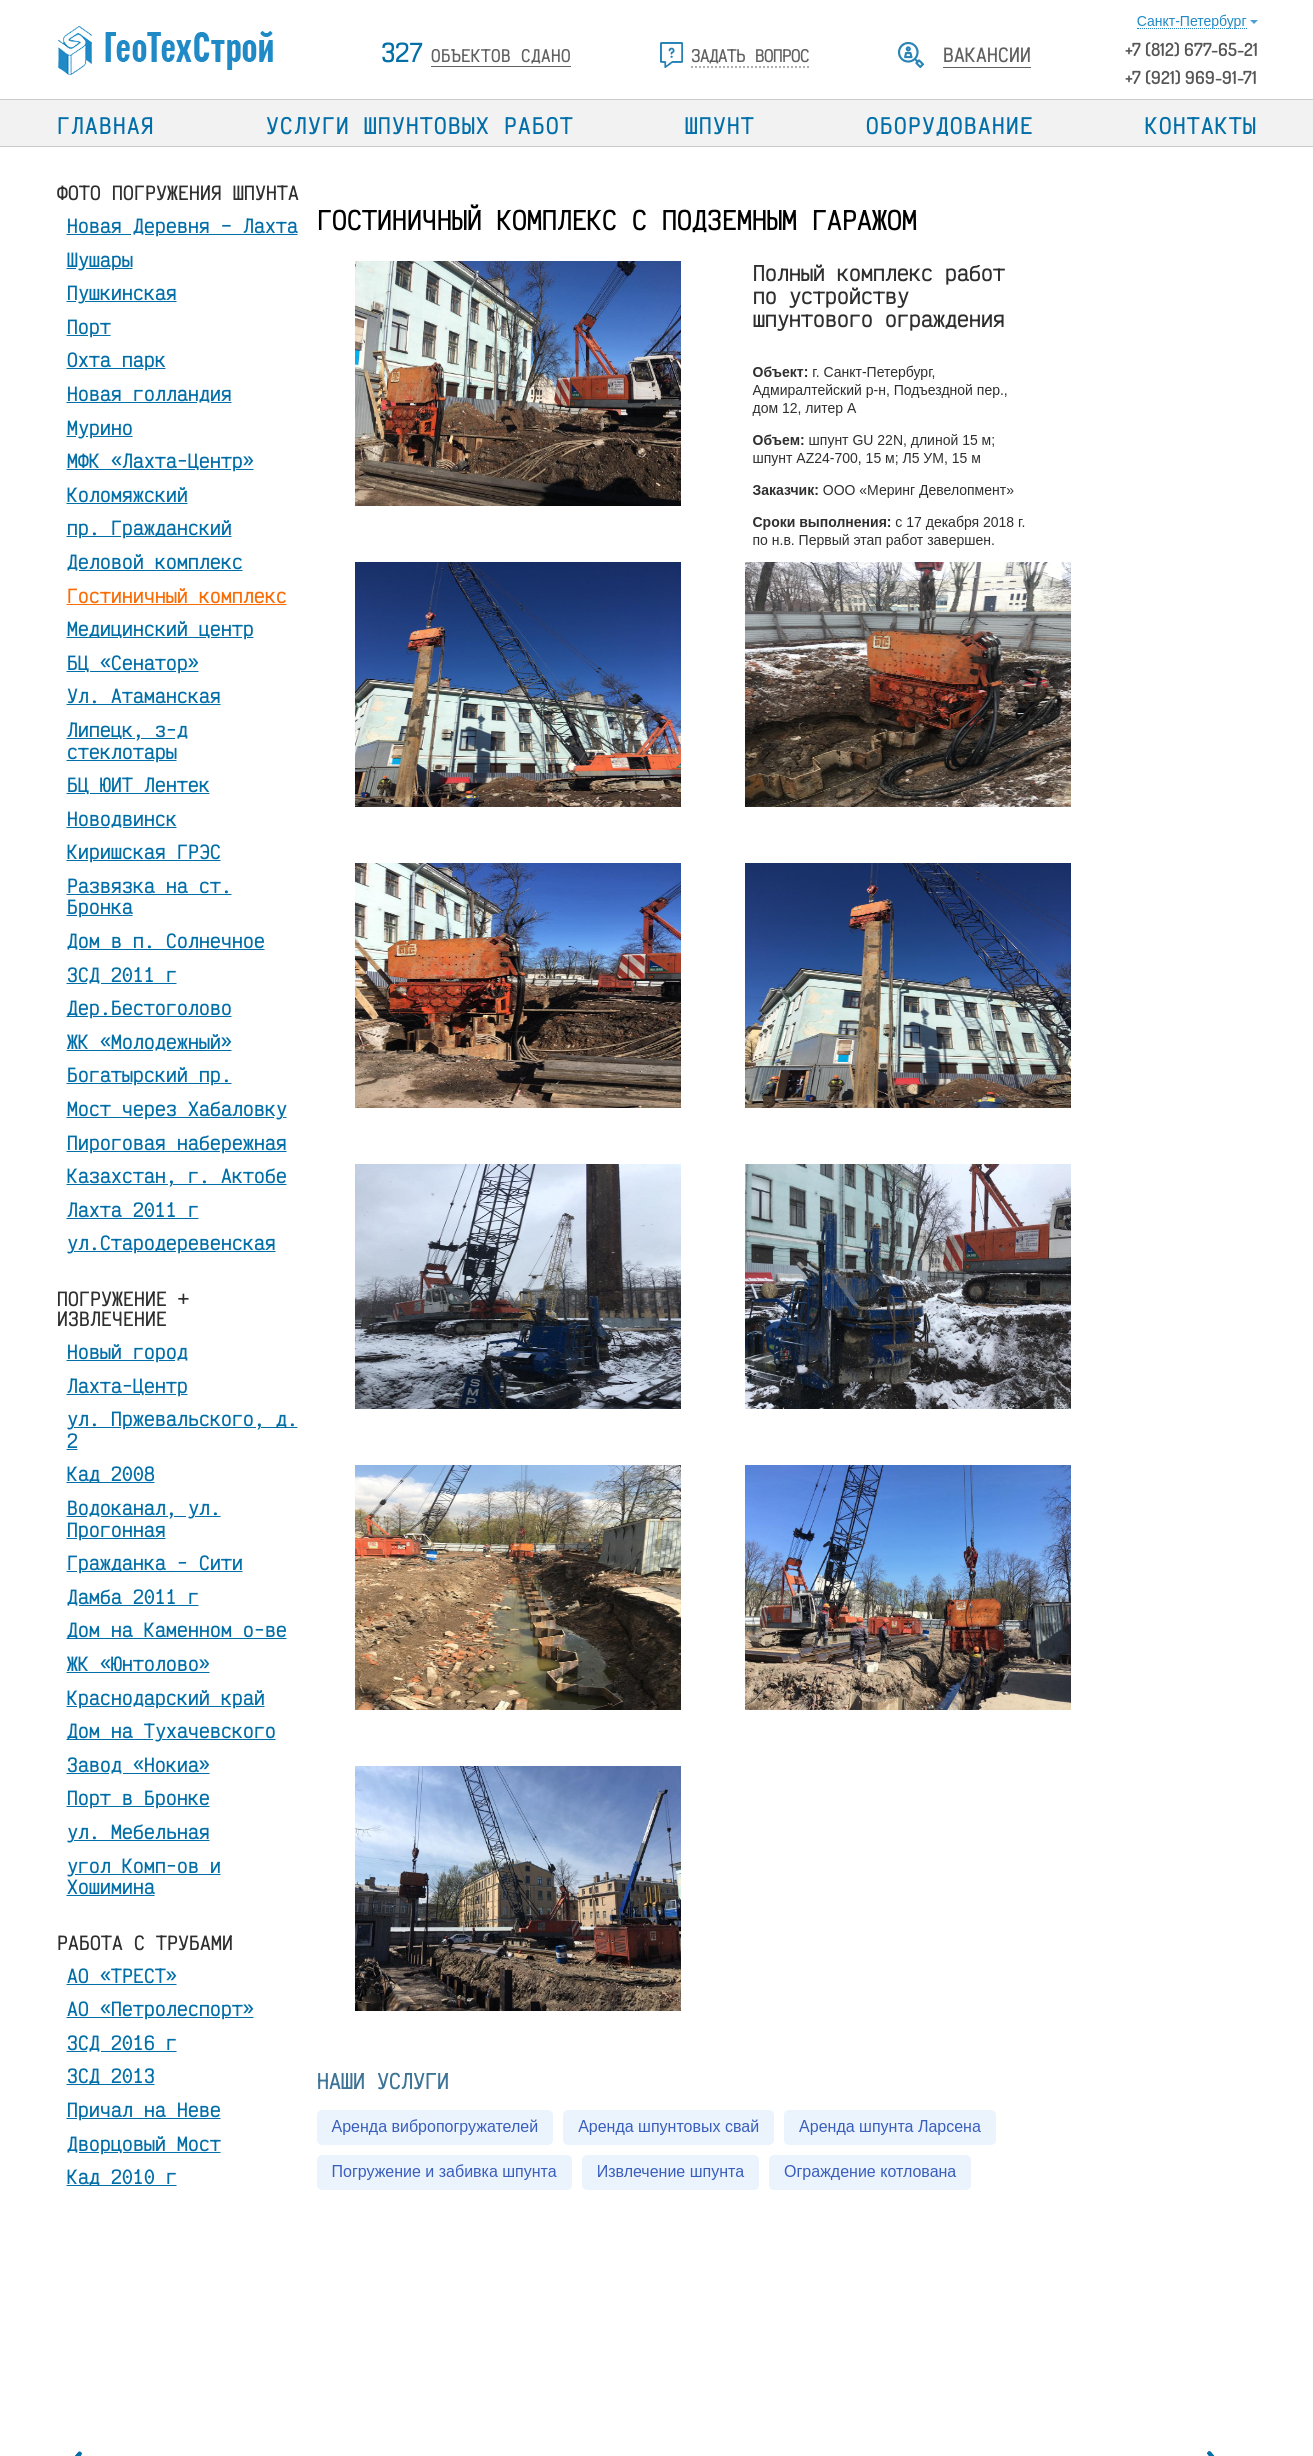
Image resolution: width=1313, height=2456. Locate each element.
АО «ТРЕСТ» (122, 1975)
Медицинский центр (160, 628)
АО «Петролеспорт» (160, 2008)
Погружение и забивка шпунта (444, 2171)
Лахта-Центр (127, 1385)
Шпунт (720, 125)
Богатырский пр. (149, 1074)
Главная (106, 125)
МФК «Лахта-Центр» (160, 460)
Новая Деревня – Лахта (182, 225)
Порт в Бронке (138, 1797)
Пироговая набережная (177, 1142)
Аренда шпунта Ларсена (890, 2126)
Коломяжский (127, 494)
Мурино (100, 427)
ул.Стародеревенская (171, 1242)
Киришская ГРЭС (144, 851)
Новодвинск (122, 818)
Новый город (127, 1351)
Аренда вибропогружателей (435, 2126)
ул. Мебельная (138, 1831)
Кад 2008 (111, 1473)
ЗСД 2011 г (122, 974)
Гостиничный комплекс (177, 595)
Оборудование (950, 125)
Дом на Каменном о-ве (177, 1629)
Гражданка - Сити (155, 1562)
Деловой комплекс (155, 561)
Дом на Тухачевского (171, 1730)
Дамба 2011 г (133, 1596)
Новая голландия (149, 393)
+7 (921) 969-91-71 (1191, 77)
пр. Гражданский (149, 527)
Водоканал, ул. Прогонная (144, 1518)
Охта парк (116, 359)
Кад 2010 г (122, 2176)
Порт (89, 326)
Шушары (100, 259)
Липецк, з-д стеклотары (127, 740)
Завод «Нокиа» (138, 1764)
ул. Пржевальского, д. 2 (182, 1429)
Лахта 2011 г (133, 1209)
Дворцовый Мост (144, 2143)
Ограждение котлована (870, 2171)
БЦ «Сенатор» (133, 662)
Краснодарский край (166, 1697)
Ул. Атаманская (144, 695)
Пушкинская (122, 292)
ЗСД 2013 (111, 2075)
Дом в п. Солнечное (166, 940)
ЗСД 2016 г (122, 2042)
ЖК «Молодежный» (149, 1041)
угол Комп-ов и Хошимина (144, 1876)
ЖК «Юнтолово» (138, 1663)
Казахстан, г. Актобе (177, 1175)
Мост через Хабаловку (177, 1108)
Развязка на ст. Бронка (149, 896)
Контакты (1201, 125)
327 (476, 52)
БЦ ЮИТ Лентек (138, 784)
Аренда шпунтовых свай (668, 2126)
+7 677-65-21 (1191, 49)
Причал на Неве (144, 2109)
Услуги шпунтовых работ (420, 125)
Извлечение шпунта (670, 2171)
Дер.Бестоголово (149, 1007)
